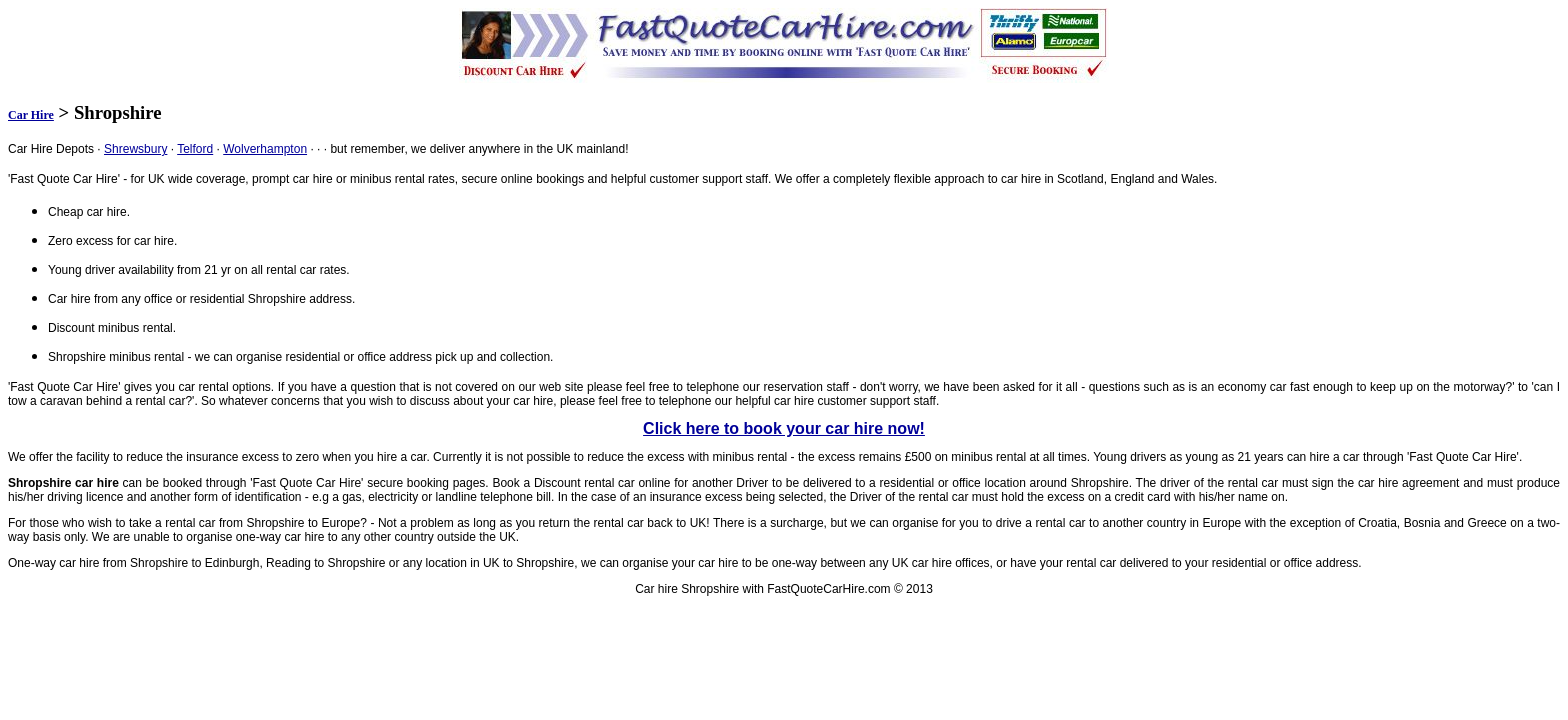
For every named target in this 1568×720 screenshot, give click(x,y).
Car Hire (31, 115)
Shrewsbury (135, 149)
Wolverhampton (265, 149)
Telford (195, 149)
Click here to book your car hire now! (784, 428)
